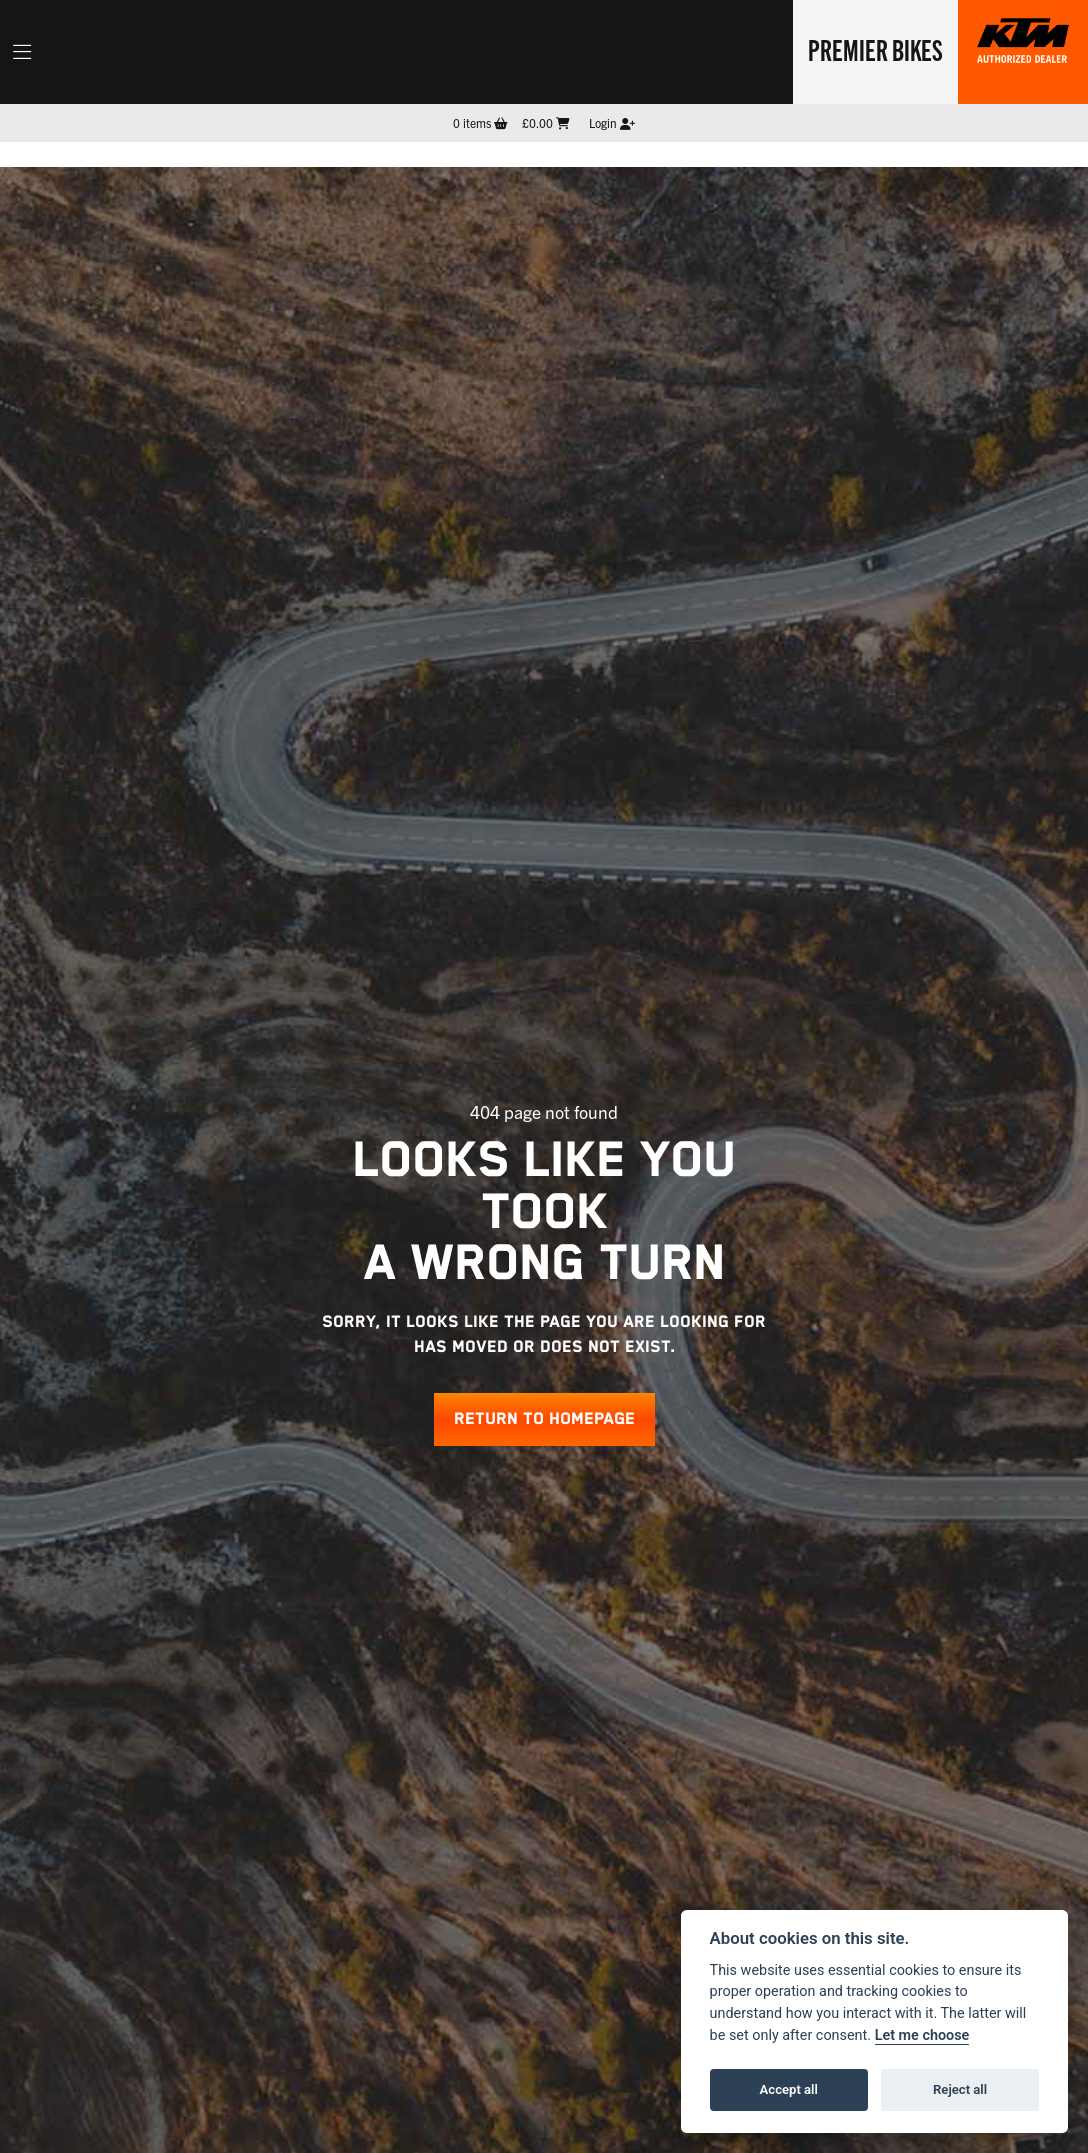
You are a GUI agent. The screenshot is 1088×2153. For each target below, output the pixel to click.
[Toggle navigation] (22, 52)
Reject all (960, 2089)
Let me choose (922, 2035)
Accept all (789, 2089)
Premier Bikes (875, 49)
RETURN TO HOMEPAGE (544, 1419)
